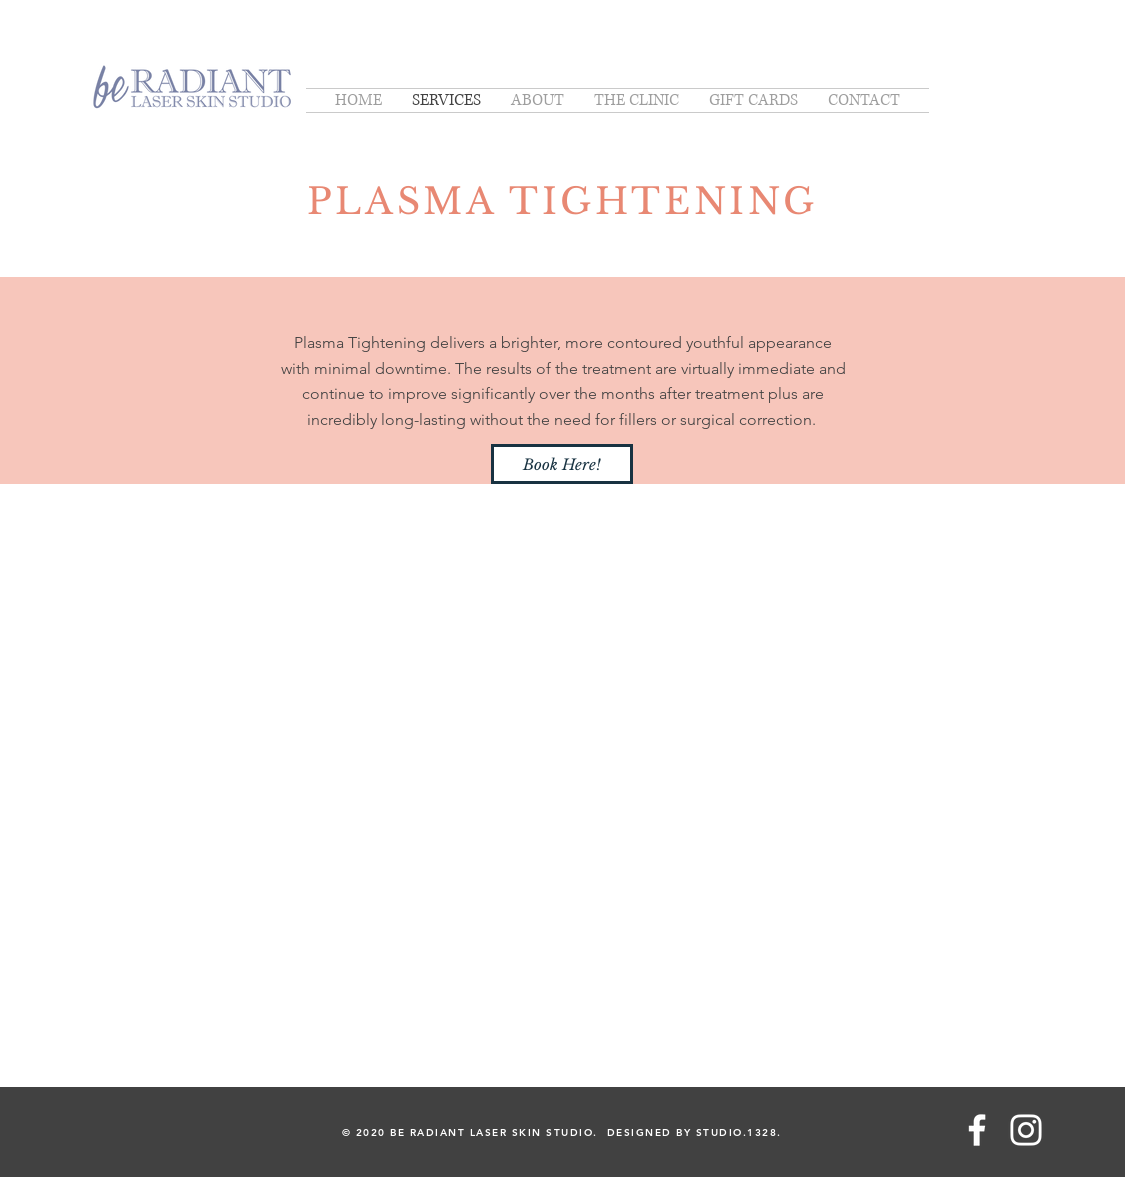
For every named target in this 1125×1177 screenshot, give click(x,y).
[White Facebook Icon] (977, 1130)
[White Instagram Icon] (1026, 1130)
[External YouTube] (562, 742)
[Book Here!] (562, 464)
